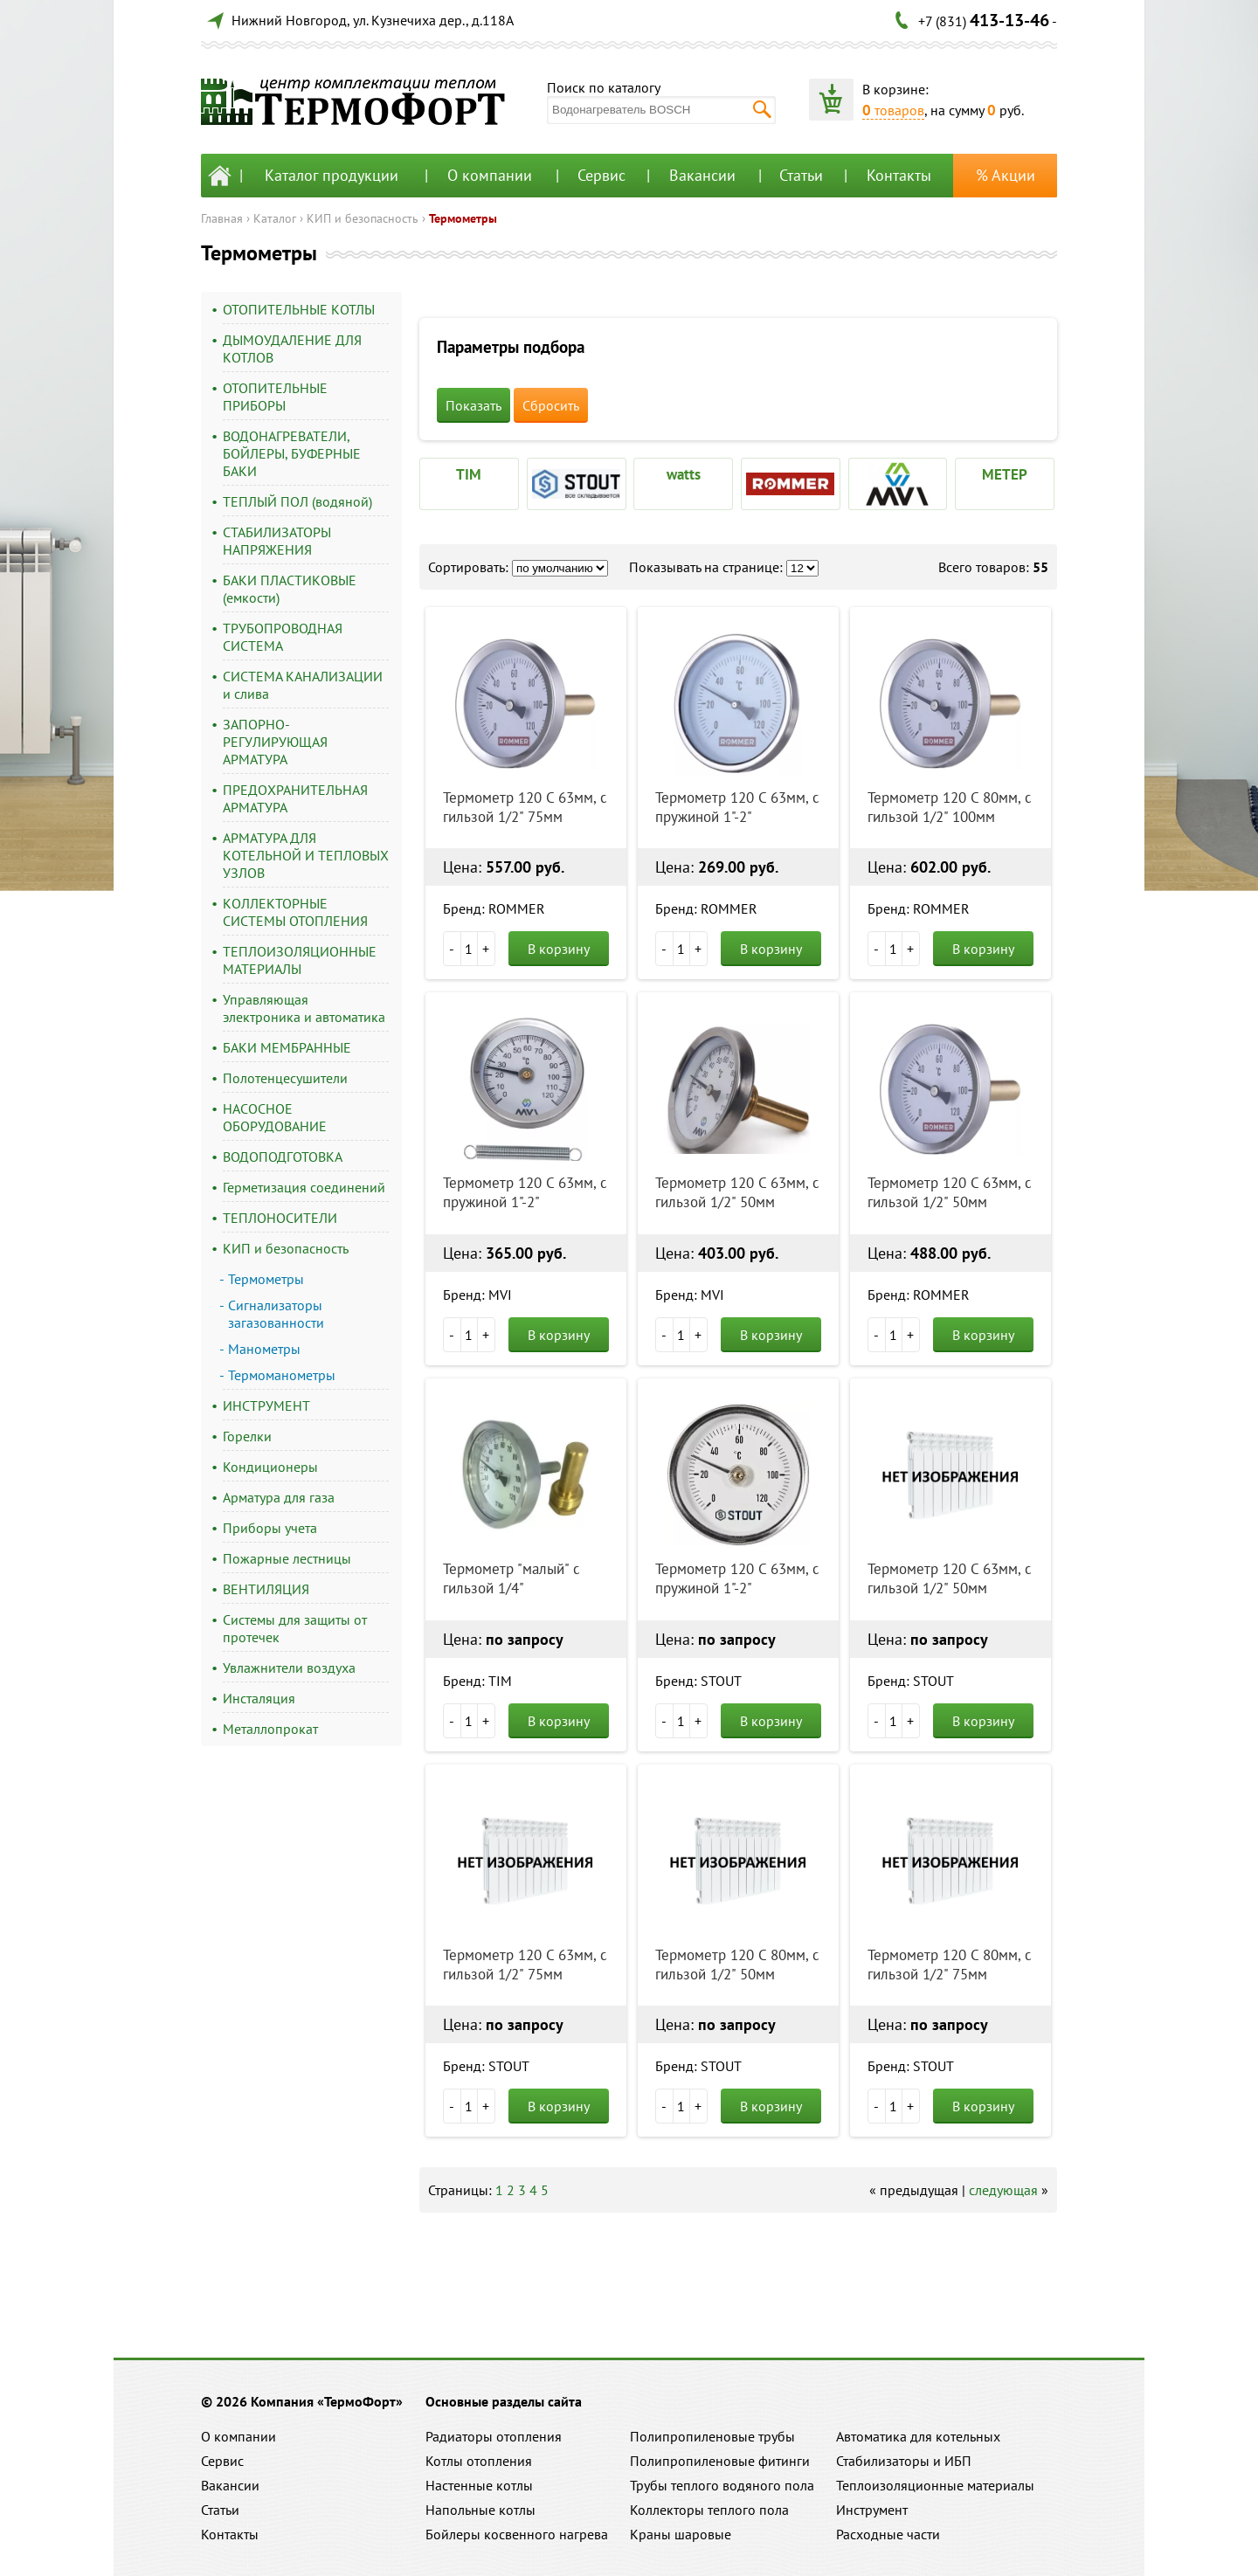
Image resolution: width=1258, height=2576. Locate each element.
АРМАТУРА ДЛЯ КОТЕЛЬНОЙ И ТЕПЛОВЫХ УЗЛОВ (306, 855)
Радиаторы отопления (493, 2436)
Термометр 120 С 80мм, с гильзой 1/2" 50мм (737, 1964)
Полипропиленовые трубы (712, 2436)
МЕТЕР (1004, 474)
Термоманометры (281, 1375)
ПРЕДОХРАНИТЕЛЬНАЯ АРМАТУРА (295, 798)
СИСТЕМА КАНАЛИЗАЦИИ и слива (303, 684)
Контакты (899, 175)
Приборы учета (270, 1528)
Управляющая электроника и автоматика (304, 1008)
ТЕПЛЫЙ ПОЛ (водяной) (297, 501)
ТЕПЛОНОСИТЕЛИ (280, 1217)
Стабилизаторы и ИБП (903, 2460)
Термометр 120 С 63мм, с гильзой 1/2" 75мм (525, 807)
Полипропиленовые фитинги (720, 2460)
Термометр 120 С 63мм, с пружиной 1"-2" (737, 807)
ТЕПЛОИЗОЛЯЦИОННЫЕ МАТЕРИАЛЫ (300, 960)
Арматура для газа (279, 1497)
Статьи (801, 175)
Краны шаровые (680, 2534)
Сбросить (550, 405)
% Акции (1005, 175)
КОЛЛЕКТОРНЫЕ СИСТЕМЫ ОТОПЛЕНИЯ (295, 911)
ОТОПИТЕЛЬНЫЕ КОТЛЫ (299, 309)
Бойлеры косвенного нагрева (516, 2534)
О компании (489, 175)
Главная (222, 218)
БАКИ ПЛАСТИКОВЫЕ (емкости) (289, 588)
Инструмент (872, 2509)
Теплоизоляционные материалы (935, 2485)
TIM (468, 474)
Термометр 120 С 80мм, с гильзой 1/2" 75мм (949, 1964)
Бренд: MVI (477, 1294)
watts (684, 474)
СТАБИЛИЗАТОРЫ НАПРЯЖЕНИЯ (277, 540)
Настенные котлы (479, 2485)
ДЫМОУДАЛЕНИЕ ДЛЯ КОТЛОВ (292, 348)
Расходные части (888, 2534)
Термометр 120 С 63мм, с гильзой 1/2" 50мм (737, 1192)
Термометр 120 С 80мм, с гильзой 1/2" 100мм (949, 807)
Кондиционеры (270, 1466)
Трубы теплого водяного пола (722, 2485)
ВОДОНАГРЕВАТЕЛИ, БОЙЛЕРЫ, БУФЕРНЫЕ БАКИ (292, 453)
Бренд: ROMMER (494, 908)
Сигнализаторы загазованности (276, 1313)
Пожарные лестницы (287, 1558)
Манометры (264, 1348)
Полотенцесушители (285, 1078)
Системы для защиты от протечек (295, 1628)
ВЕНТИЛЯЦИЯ (266, 1589)
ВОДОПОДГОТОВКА (282, 1156)
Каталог (274, 218)
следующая (1003, 2190)
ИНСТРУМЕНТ (266, 1405)
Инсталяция (259, 1698)
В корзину (559, 948)
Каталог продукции (331, 175)
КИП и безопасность (362, 218)
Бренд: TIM (477, 1680)
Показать (473, 405)
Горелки (247, 1436)
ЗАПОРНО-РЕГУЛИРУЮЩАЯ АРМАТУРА (275, 741)
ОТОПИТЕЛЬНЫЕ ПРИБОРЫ (275, 396)
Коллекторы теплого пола (709, 2509)
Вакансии (702, 175)
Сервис (601, 175)
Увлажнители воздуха (289, 1667)
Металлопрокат (270, 1728)
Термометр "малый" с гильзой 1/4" (511, 1578)
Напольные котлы (480, 2509)
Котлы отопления (478, 2460)
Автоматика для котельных (918, 2436)
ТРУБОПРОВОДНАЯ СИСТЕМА (282, 636)
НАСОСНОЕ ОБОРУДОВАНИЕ (275, 1117)
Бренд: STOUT (698, 1680)
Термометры (463, 218)
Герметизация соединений (304, 1187)
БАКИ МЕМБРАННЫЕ (287, 1047)
